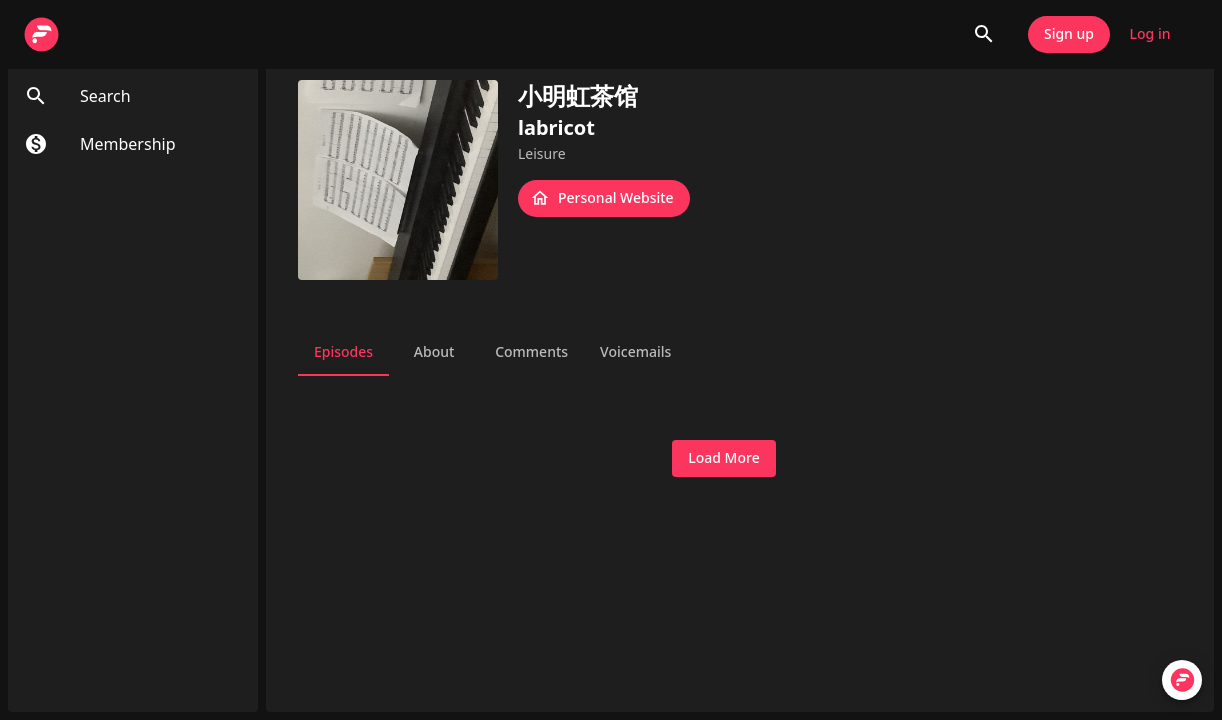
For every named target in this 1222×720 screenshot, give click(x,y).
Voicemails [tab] (635, 352)
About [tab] (434, 352)
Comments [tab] (531, 352)
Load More (723, 458)
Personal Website (604, 198)
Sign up (1069, 34)
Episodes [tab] (343, 352)
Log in (1150, 34)
